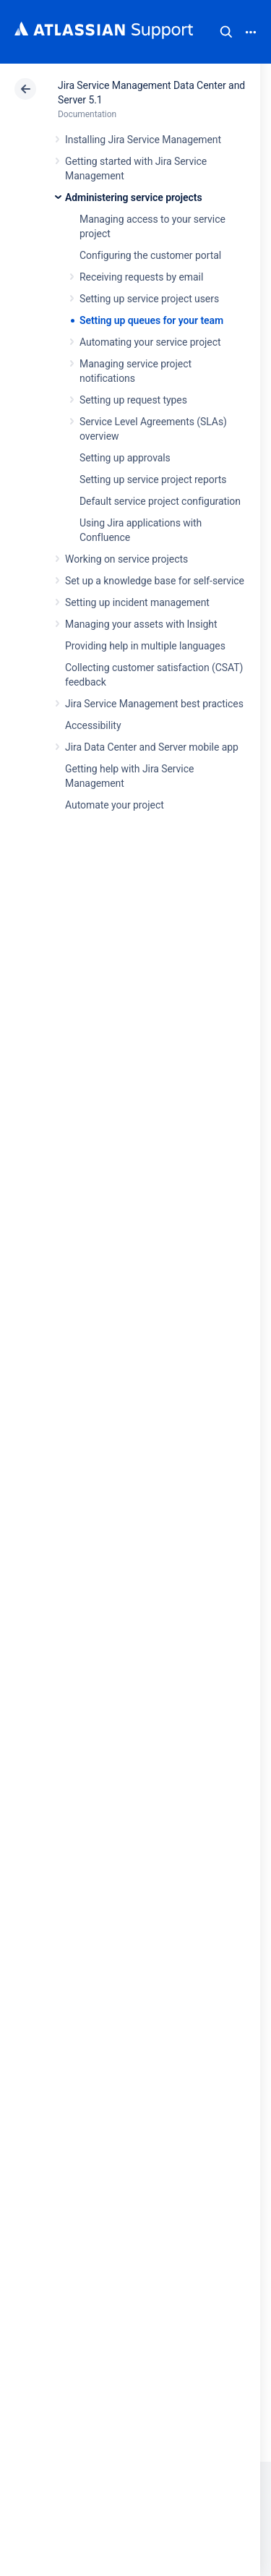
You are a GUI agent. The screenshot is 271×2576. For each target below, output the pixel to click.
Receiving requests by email (141, 277)
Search (226, 31)
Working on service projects (126, 559)
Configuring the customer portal (150, 255)
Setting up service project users (149, 298)
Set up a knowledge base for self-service (154, 581)
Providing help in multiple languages (145, 646)
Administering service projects (133, 197)
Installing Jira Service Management (143, 139)
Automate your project (114, 805)
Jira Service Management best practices (154, 703)
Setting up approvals (125, 458)
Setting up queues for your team (151, 320)
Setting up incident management (137, 602)
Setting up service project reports (152, 479)
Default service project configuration (160, 501)
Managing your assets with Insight (141, 624)
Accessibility (93, 725)
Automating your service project (149, 342)
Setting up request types (133, 400)
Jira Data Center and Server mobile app (151, 747)
